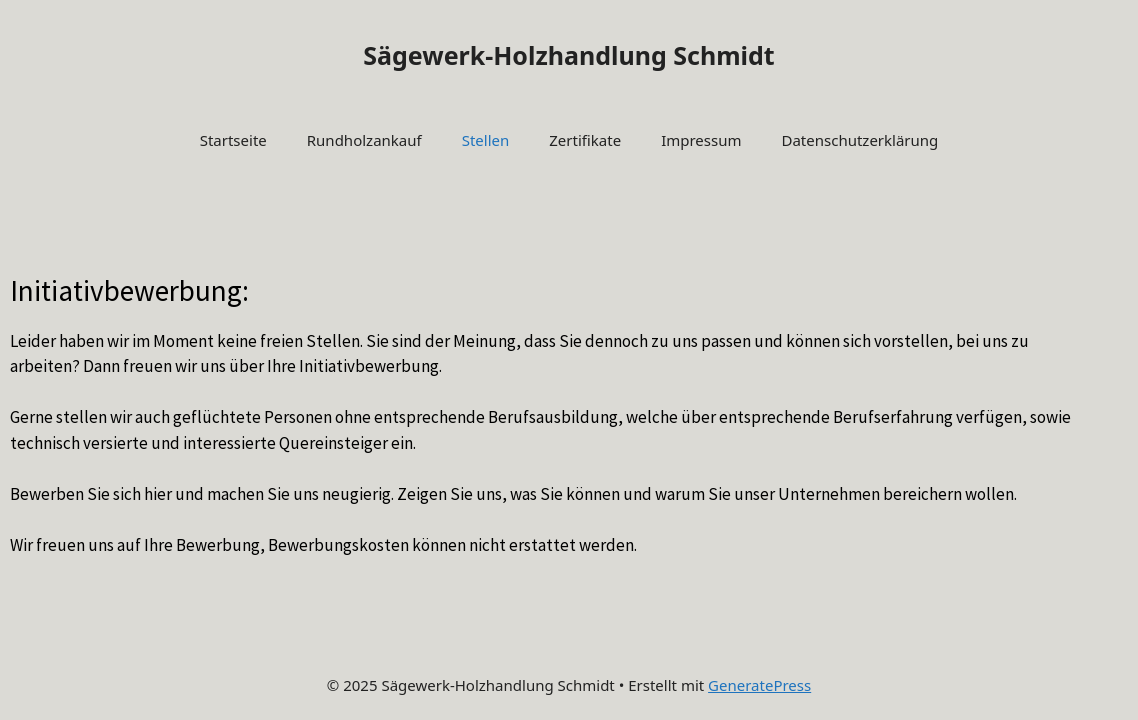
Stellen (486, 140)
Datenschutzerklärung (859, 140)
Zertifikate (585, 140)
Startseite (233, 140)
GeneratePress (759, 685)
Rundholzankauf (364, 140)
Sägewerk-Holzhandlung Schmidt (568, 55)
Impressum (701, 140)
